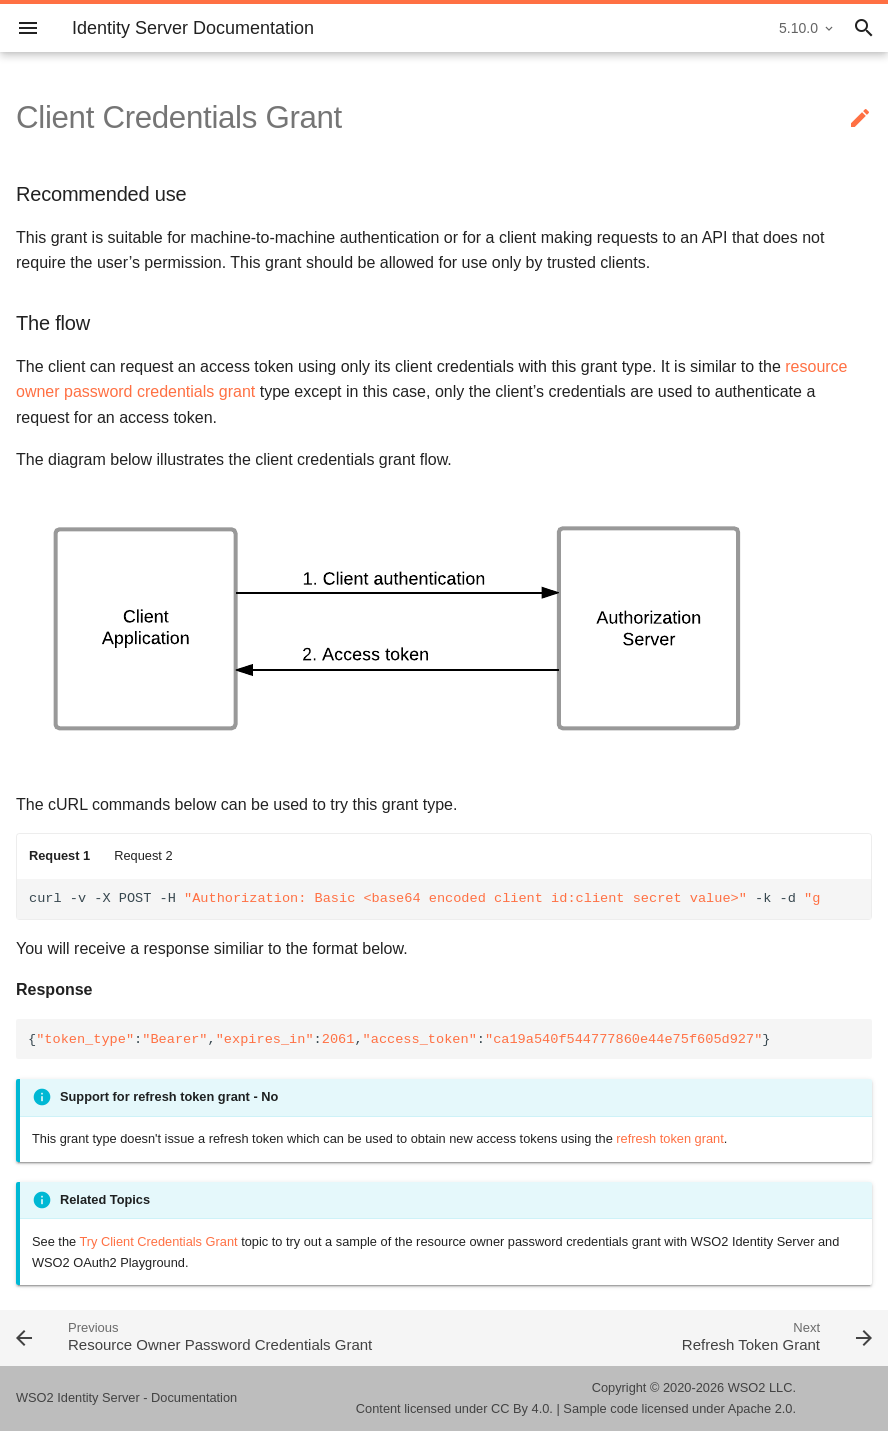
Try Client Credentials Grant (158, 1241)
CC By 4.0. (522, 1408)
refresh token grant (669, 1138)
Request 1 (59, 855)
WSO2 (747, 1387)
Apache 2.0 (760, 1408)
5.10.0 (798, 28)
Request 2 (143, 855)
